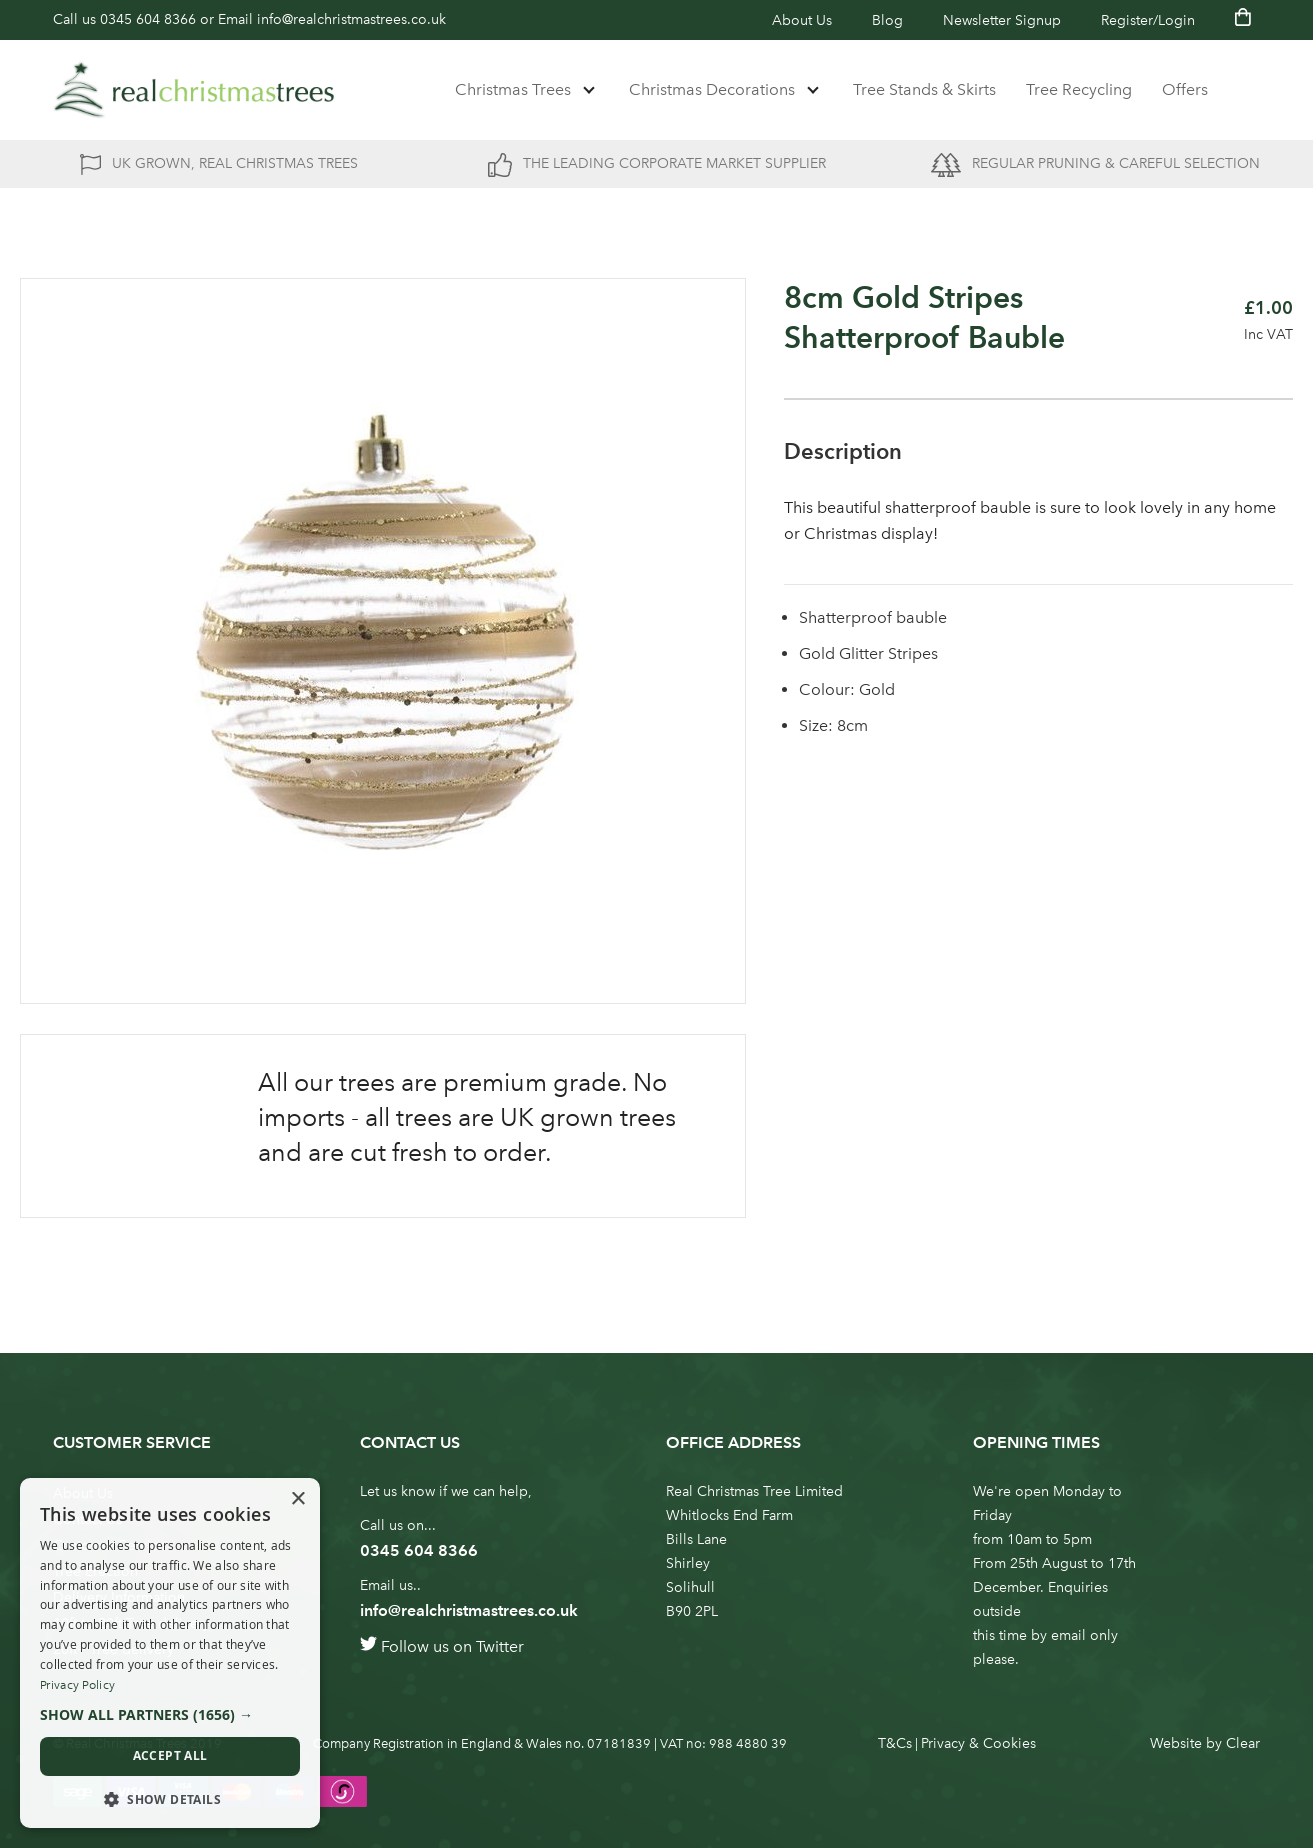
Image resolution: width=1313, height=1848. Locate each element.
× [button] (297, 1499)
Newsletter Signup (1002, 20)
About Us (802, 20)
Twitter (500, 1646)
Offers (1185, 89)
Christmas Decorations (712, 89)
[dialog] (170, 1653)
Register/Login (1148, 20)
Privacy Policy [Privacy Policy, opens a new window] (77, 1685)
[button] (170, 1715)
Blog (887, 20)
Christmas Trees (513, 89)
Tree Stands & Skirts (924, 89)
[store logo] (194, 90)
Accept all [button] (170, 1755)
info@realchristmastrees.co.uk (351, 19)
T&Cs (895, 1743)
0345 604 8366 (148, 19)
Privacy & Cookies (978, 1743)
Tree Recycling (1079, 89)
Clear (1243, 1743)
